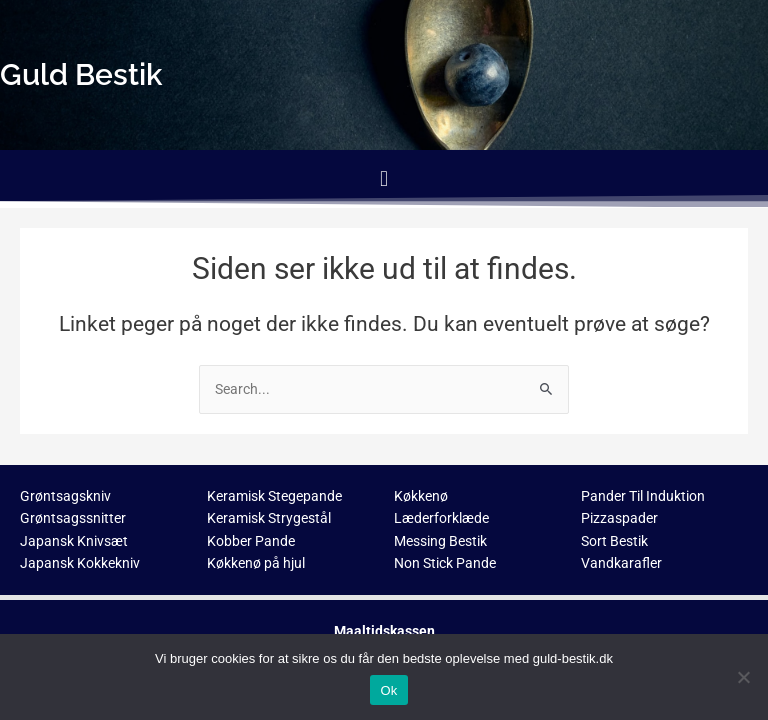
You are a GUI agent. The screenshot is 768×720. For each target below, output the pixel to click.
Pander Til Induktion (643, 496)
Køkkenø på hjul (256, 563)
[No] (743, 677)
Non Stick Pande (445, 563)
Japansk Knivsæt (74, 541)
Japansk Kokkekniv (80, 563)
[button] (383, 178)
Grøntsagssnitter (73, 518)
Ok (388, 690)
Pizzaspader (619, 518)
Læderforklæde (441, 518)
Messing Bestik (440, 541)
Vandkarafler (621, 563)
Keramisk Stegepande (274, 496)
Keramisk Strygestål (269, 518)
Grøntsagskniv (65, 496)
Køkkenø (421, 496)
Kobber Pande (251, 541)
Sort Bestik (614, 541)
